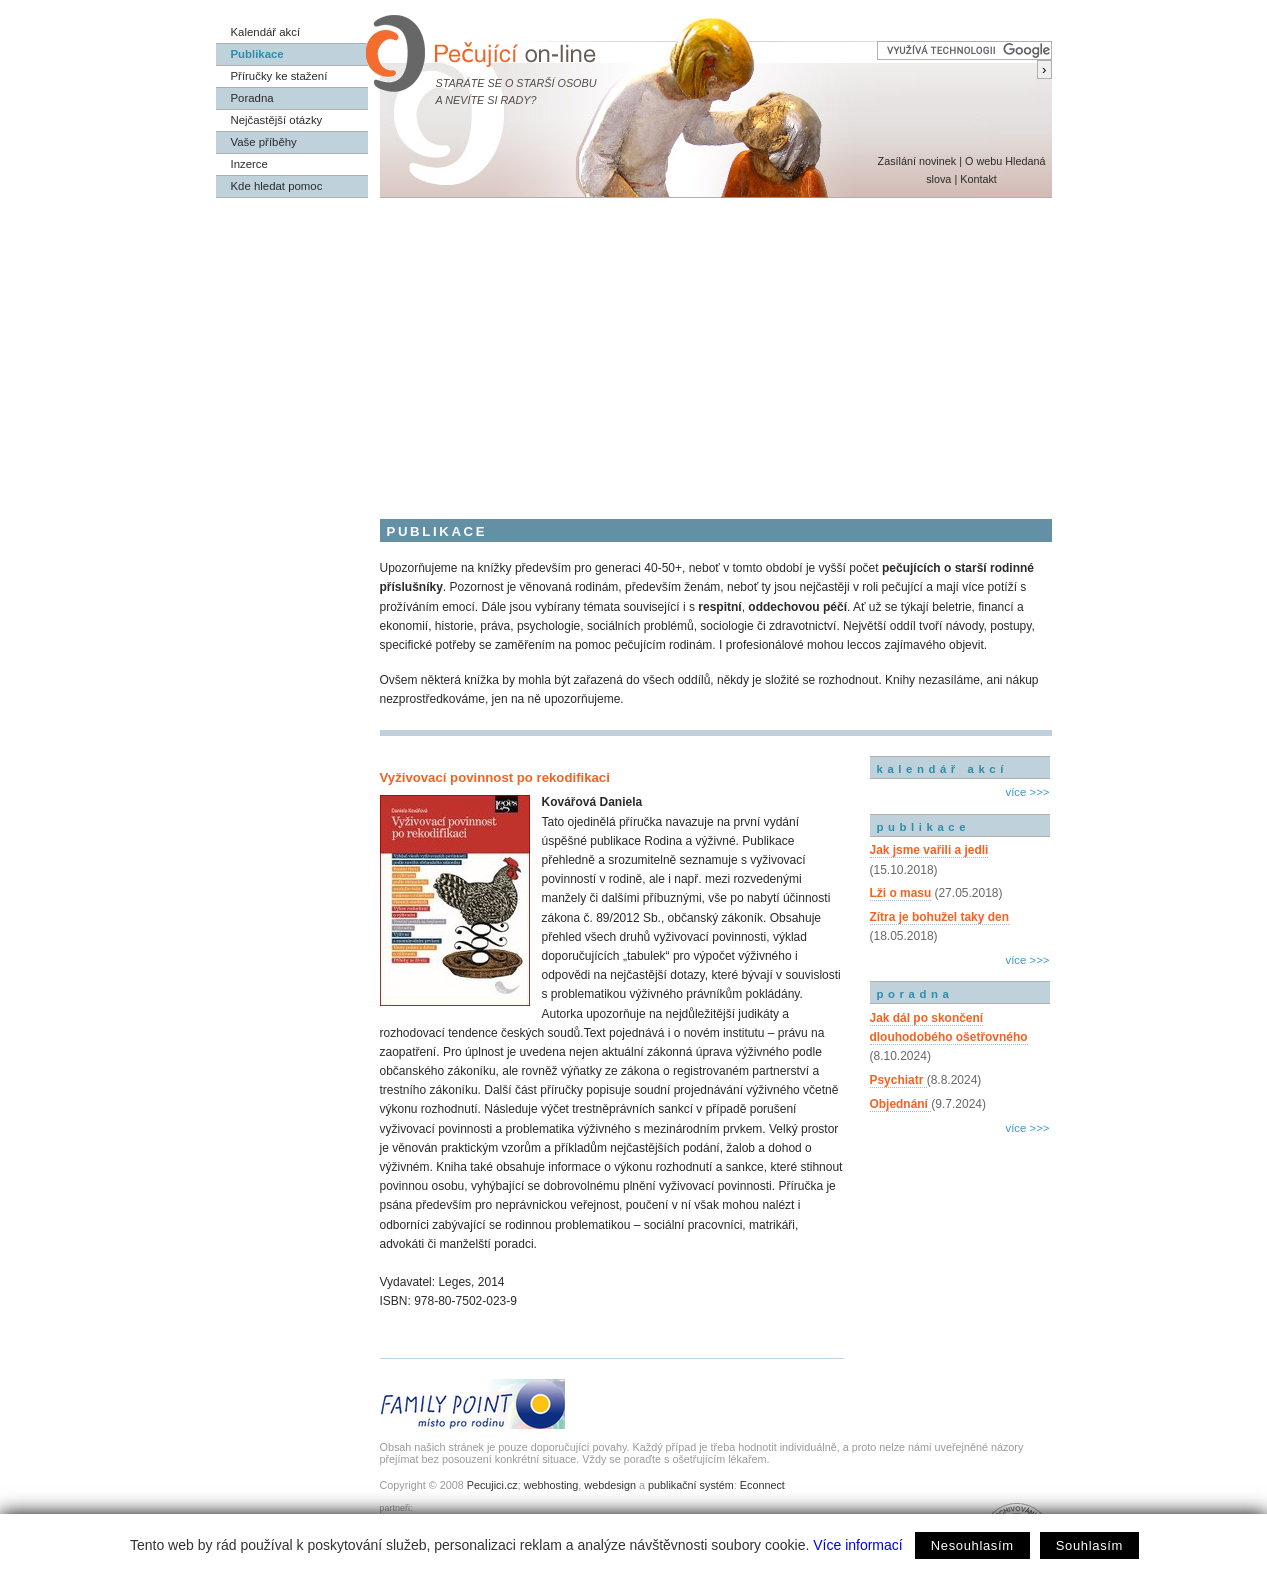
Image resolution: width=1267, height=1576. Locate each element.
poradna (915, 994)
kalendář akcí (942, 769)
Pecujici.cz (492, 1485)
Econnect (762, 1485)
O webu (983, 161)
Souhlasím (1089, 1545)
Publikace (257, 54)
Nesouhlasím (972, 1545)
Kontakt (978, 179)
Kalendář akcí (266, 32)
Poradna (252, 98)
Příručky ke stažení (279, 76)
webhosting (551, 1485)
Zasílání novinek (917, 161)
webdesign (610, 1485)
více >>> (1027, 792)
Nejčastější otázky (277, 120)
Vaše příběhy (264, 142)
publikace (924, 827)
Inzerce (249, 164)
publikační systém (691, 1485)
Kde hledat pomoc (277, 186)
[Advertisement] (634, 348)
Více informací (857, 1545)
